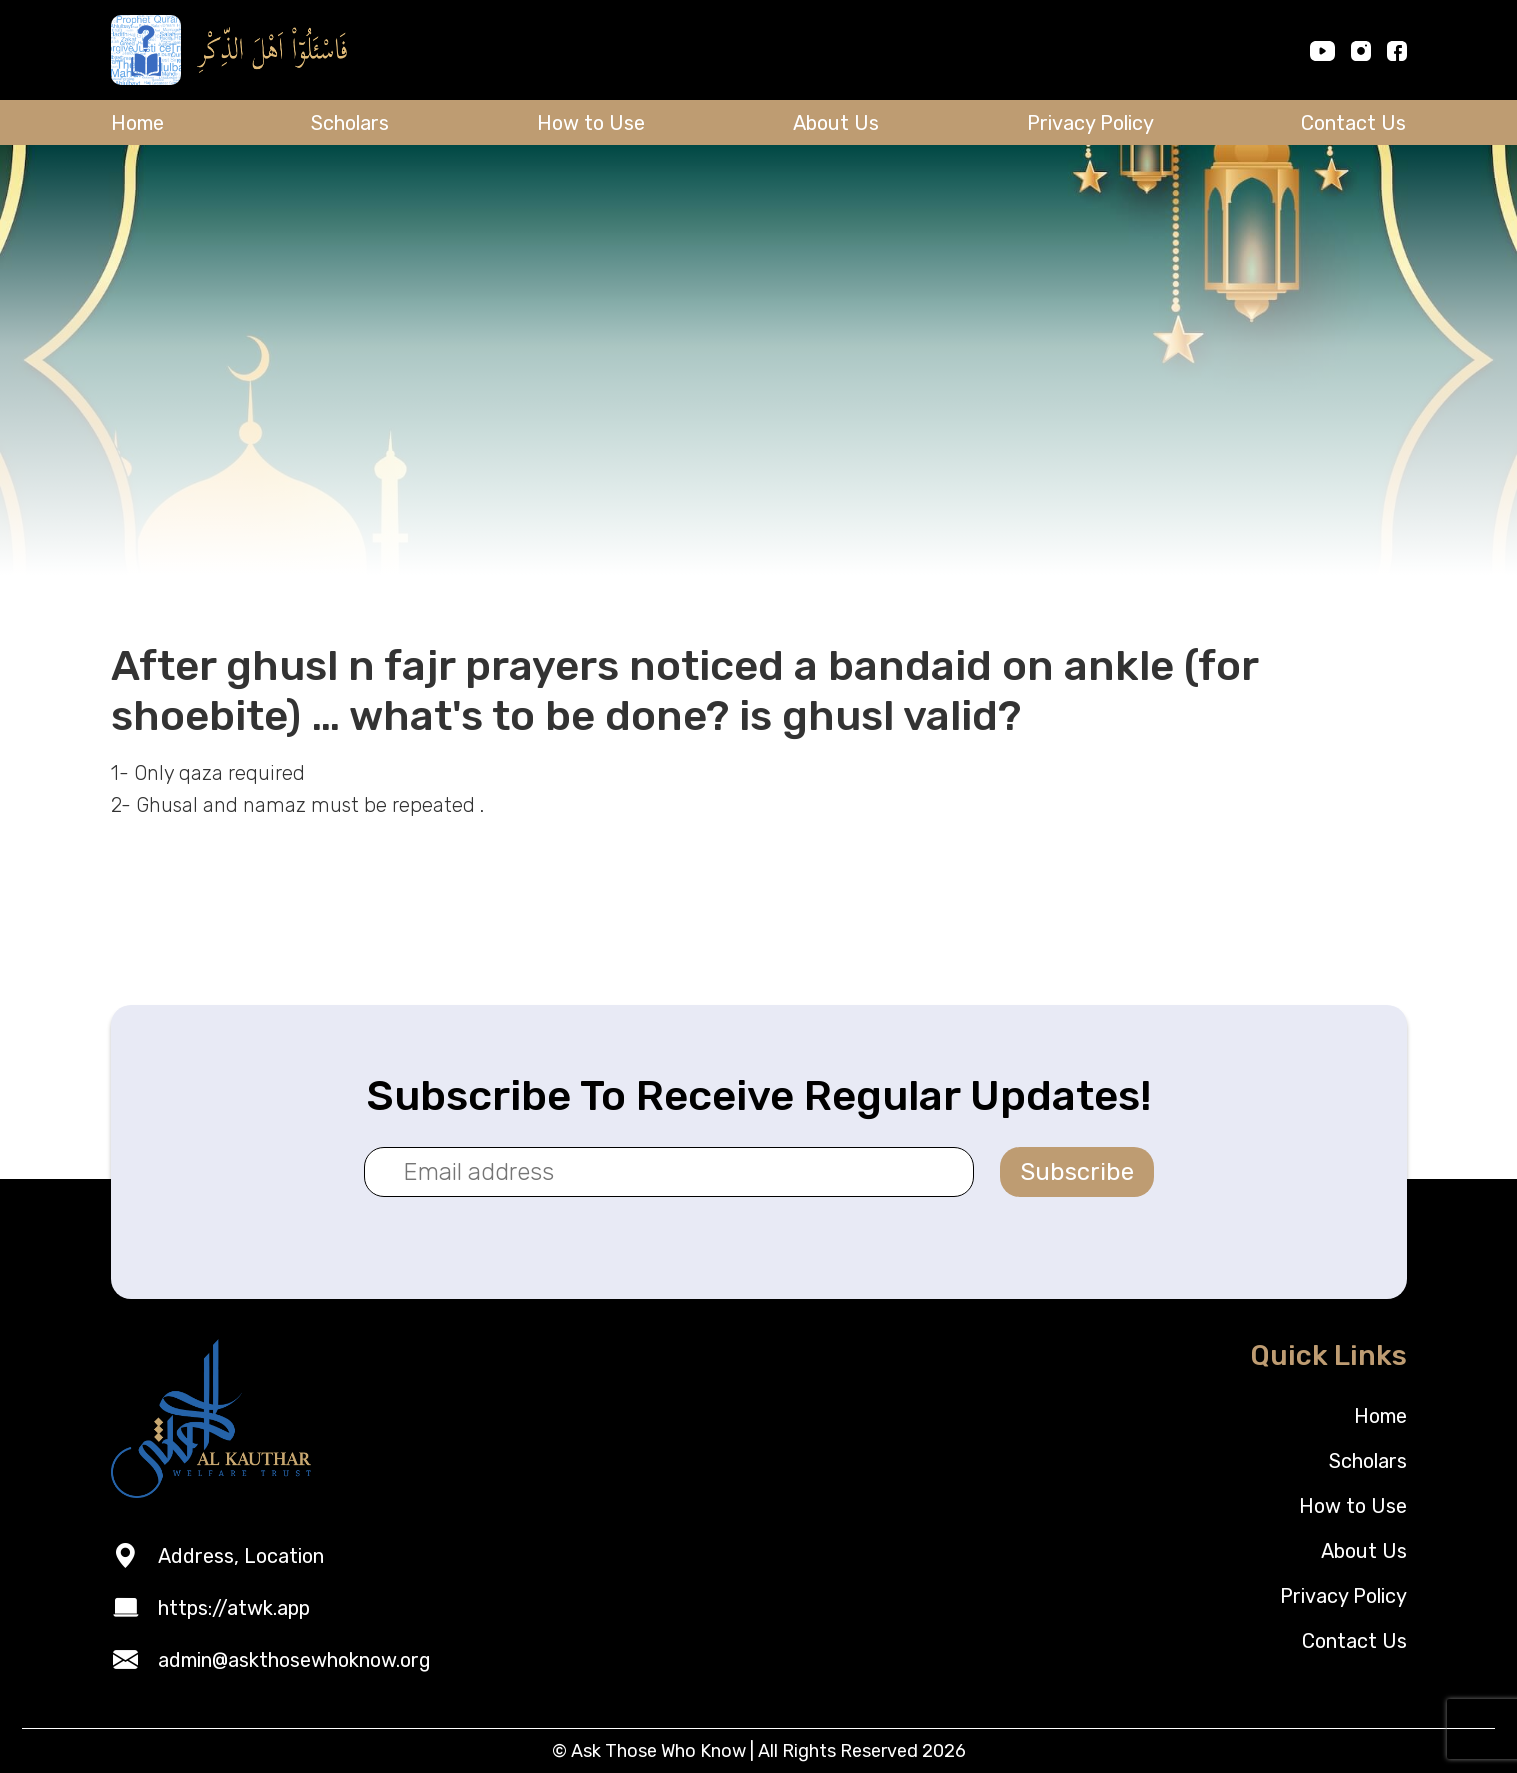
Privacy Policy (1090, 123)
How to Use (591, 123)
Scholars (350, 123)
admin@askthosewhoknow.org (294, 1660)
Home (137, 123)
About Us (836, 123)
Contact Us (1353, 123)
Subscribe (1077, 1172)
